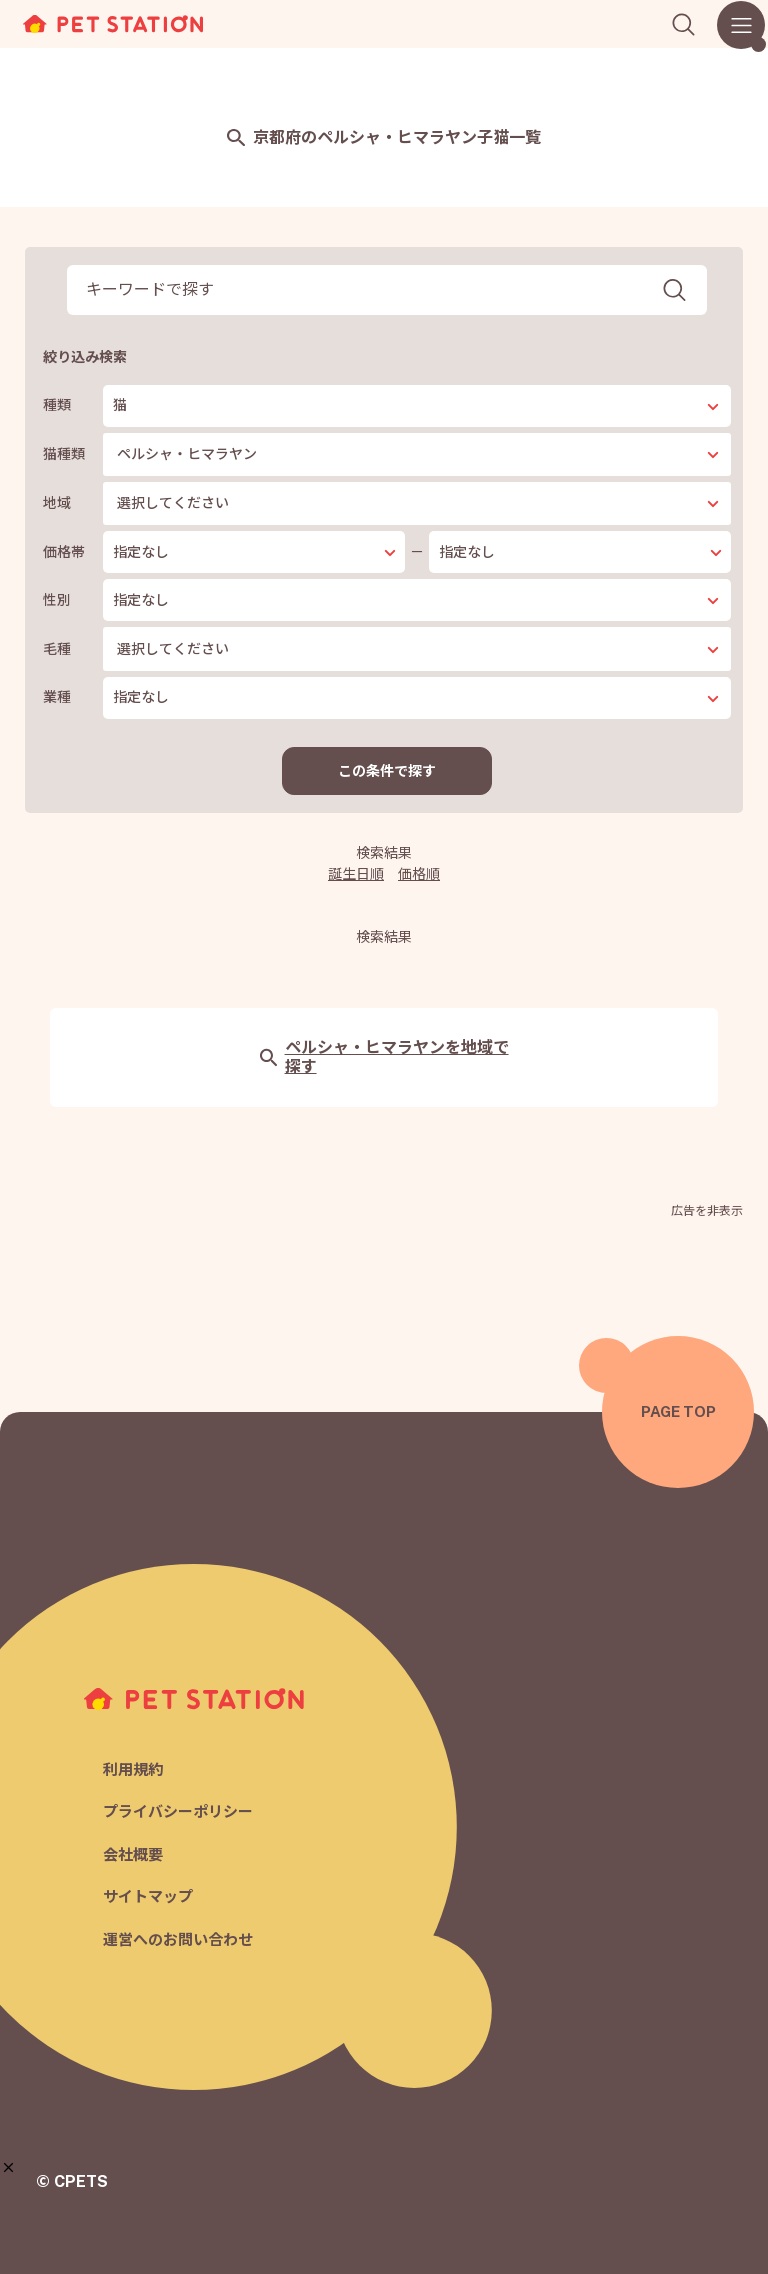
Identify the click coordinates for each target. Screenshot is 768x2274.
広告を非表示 (707, 1211)
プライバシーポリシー (178, 1811)
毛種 (57, 649)
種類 (57, 405)
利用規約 (133, 1769)
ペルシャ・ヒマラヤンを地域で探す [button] (384, 1057)
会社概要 (133, 1854)
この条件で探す (387, 771)
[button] (8, 2167)
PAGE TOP (678, 1411)
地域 (57, 503)
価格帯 (64, 552)
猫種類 (64, 454)
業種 (57, 697)
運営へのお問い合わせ (178, 1939)
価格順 (419, 874)
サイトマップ (148, 1896)
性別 (57, 600)
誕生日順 (356, 874)
